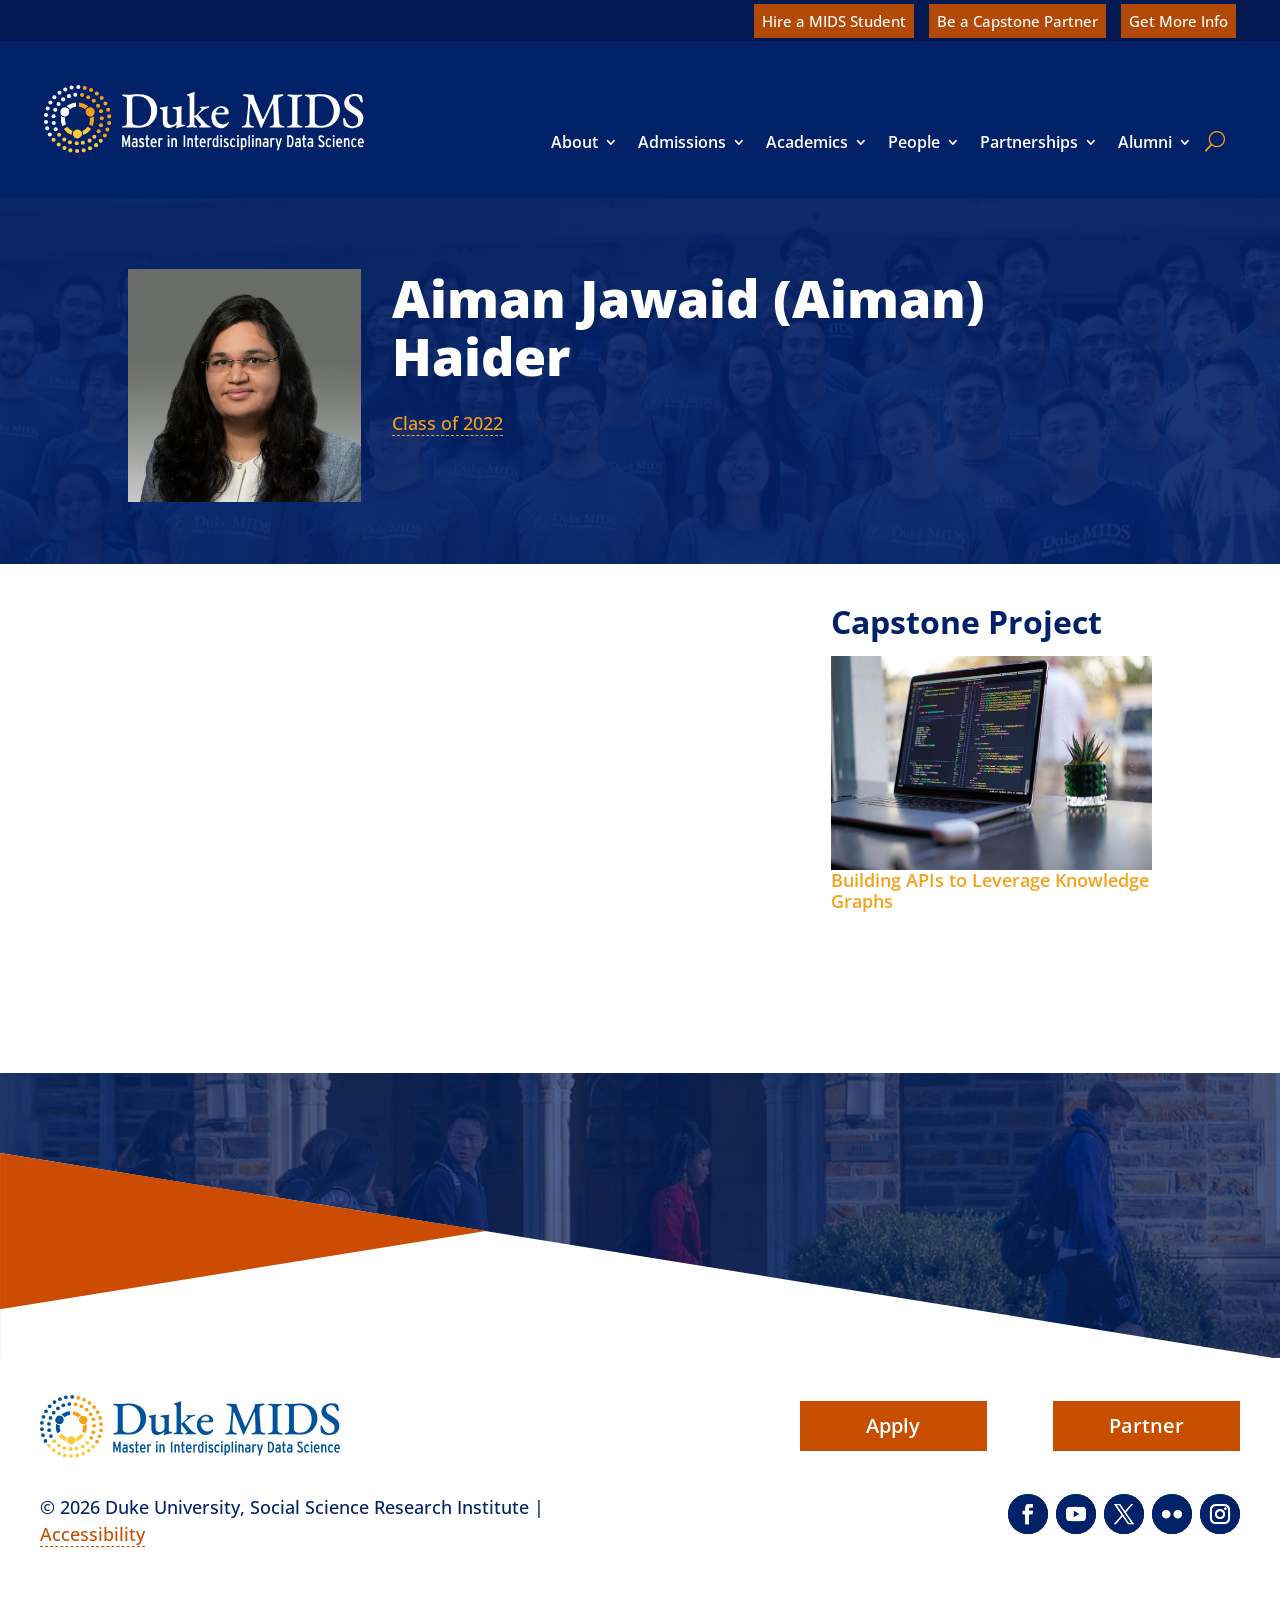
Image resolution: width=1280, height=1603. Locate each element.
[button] (1028, 1514)
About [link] (574, 142)
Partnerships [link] (1029, 142)
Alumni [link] (1145, 142)
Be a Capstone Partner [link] (1017, 21)
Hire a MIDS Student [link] (834, 21)
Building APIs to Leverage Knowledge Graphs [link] (990, 891)
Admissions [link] (682, 142)
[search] (1211, 141)
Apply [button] (893, 1425)
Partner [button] (1146, 1425)
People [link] (914, 142)
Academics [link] (807, 142)
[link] (204, 119)
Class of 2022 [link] (447, 423)
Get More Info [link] (1178, 21)
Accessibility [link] (92, 1534)
